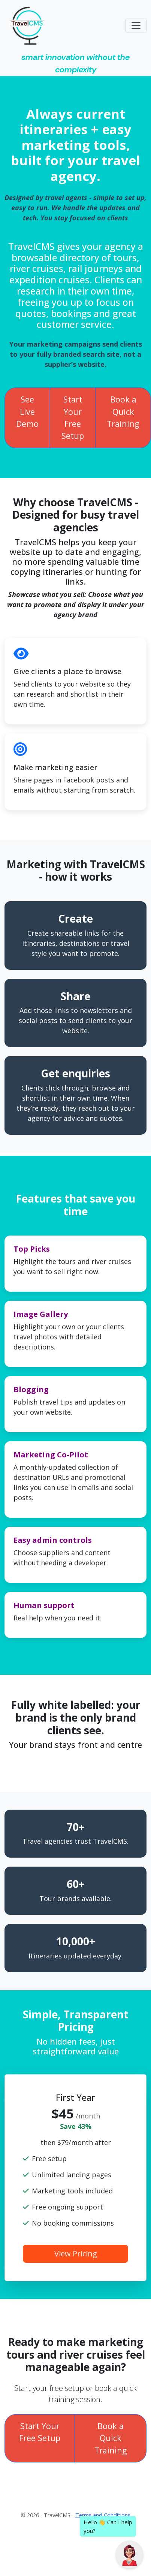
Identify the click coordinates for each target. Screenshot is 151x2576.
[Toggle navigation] (136, 25)
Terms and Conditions (102, 2515)
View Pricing (75, 2253)
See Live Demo (27, 411)
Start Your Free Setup (72, 417)
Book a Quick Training (123, 411)
